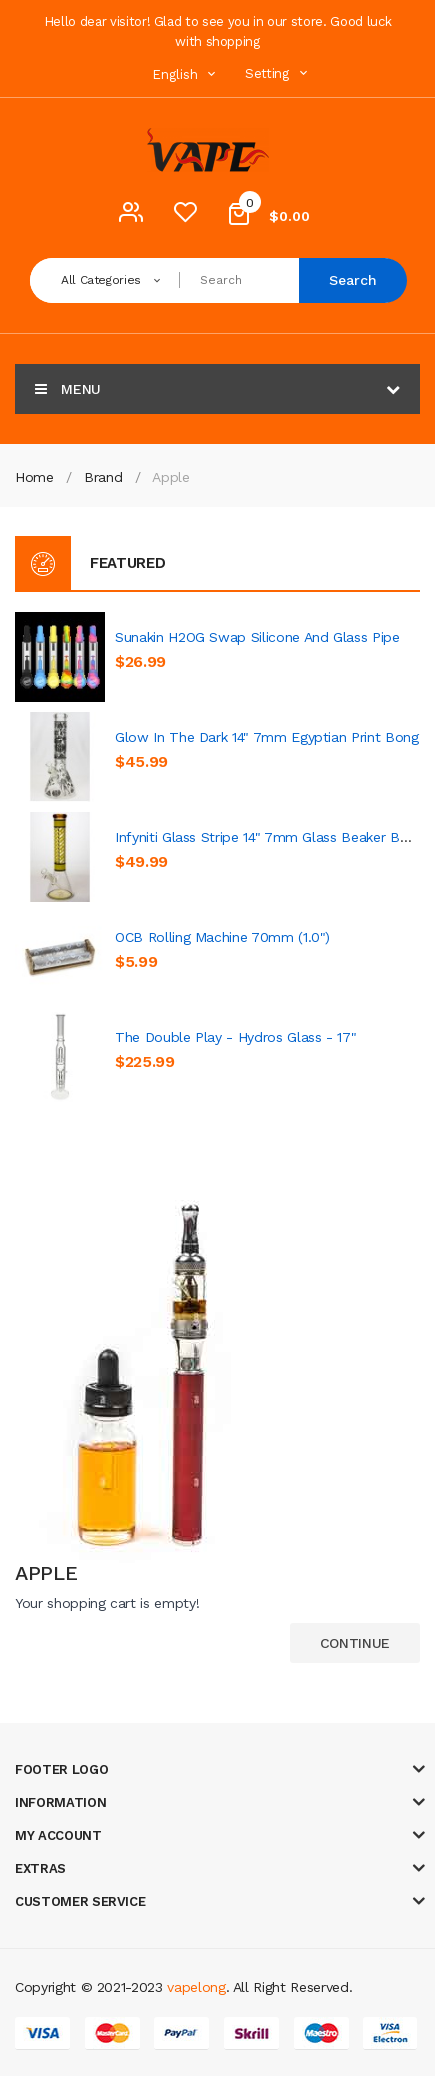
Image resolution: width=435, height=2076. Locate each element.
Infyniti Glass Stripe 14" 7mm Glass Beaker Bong (269, 837)
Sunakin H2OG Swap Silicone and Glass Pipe (257, 637)
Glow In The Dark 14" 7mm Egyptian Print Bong (267, 737)
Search (353, 280)
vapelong (196, 1987)
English (186, 74)
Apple (170, 477)
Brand (103, 477)
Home (34, 477)
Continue (355, 1643)
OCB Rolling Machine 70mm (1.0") (222, 937)
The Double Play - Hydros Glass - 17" (235, 1037)
